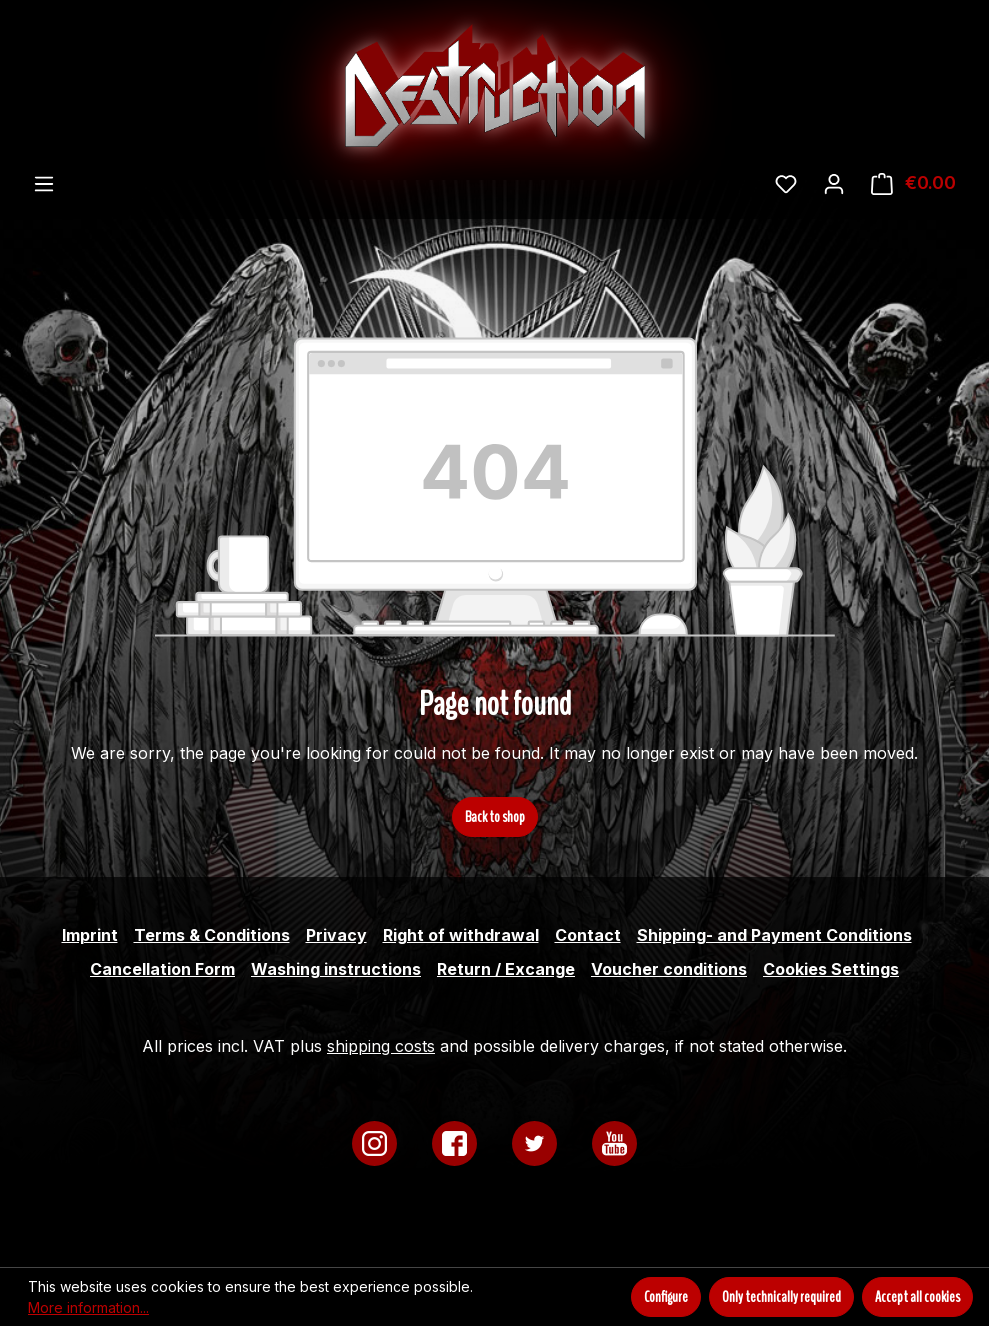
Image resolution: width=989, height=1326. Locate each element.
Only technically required (781, 1297)
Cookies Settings (831, 969)
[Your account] (834, 183)
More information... (88, 1307)
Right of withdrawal (461, 935)
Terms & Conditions (212, 935)
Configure (666, 1297)
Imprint (90, 935)
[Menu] (44, 183)
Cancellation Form (162, 969)
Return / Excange (506, 969)
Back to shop (495, 817)
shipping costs (381, 1046)
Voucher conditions (669, 969)
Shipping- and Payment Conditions (774, 935)
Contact (588, 935)
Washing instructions (336, 969)
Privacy (336, 935)
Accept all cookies (917, 1297)
